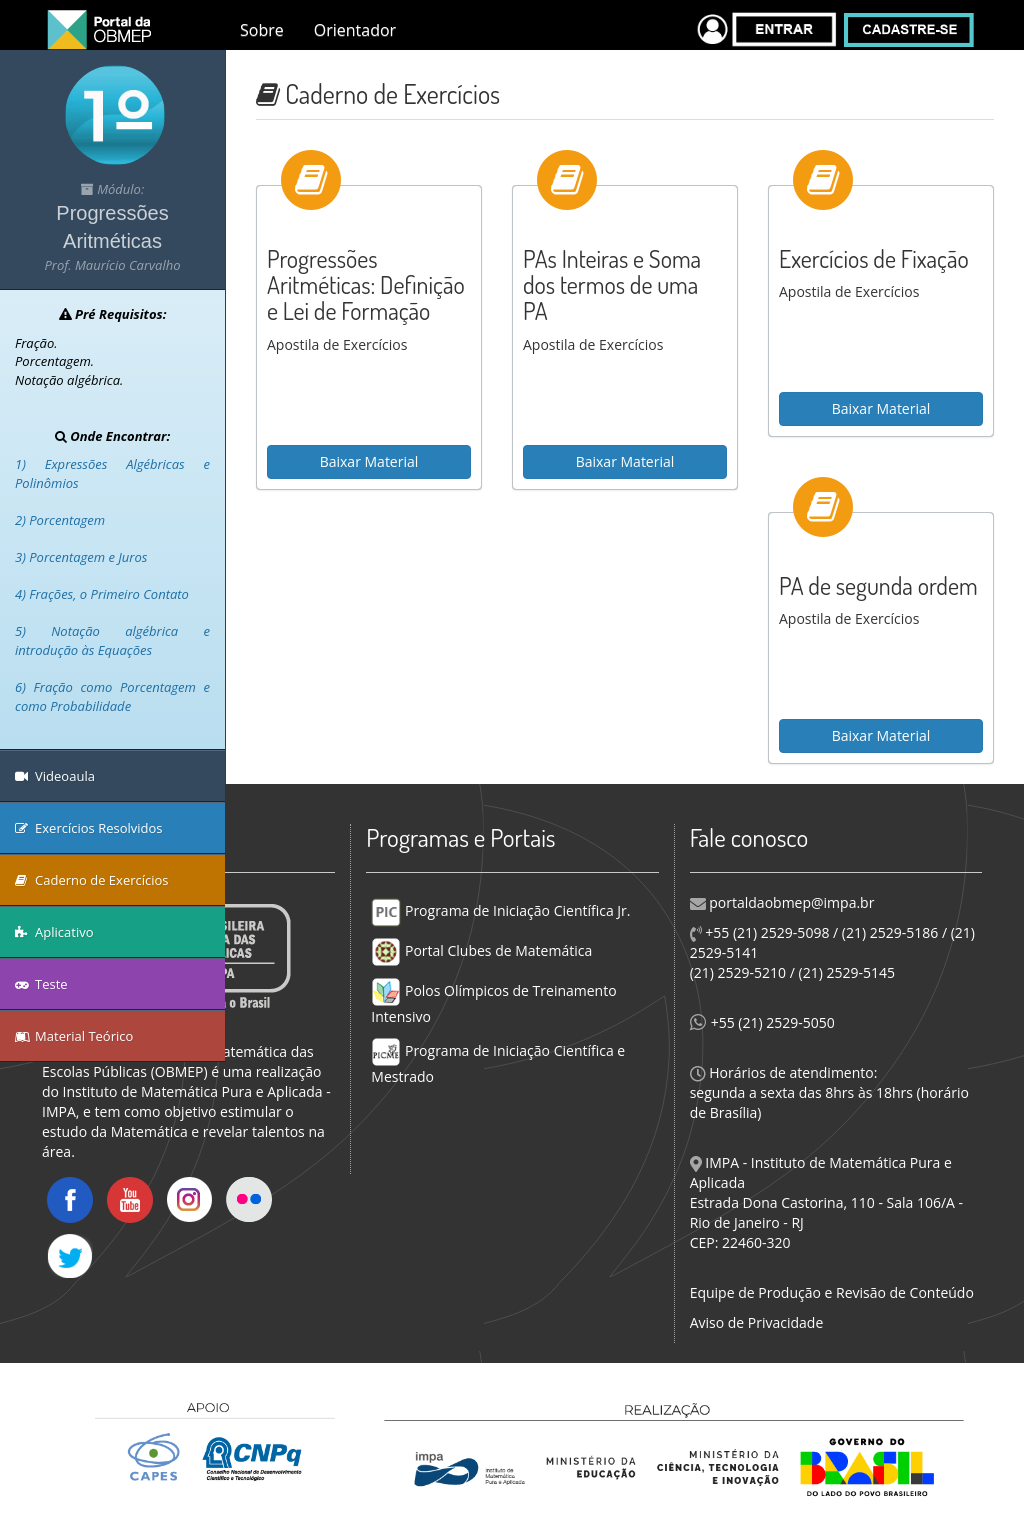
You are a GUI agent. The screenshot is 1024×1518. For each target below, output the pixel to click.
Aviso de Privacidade (757, 1322)
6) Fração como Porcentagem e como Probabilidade (112, 696)
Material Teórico (74, 1036)
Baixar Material (369, 461)
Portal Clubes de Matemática (481, 950)
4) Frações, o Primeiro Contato (102, 594)
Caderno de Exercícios (92, 880)
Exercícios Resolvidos (89, 828)
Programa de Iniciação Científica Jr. (500, 910)
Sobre (262, 30)
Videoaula (55, 776)
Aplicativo (54, 932)
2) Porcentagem (60, 520)
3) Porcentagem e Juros (81, 557)
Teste (41, 984)
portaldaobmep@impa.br (790, 902)
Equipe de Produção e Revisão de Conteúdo (832, 1292)
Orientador (355, 30)
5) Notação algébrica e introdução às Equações (112, 640)
